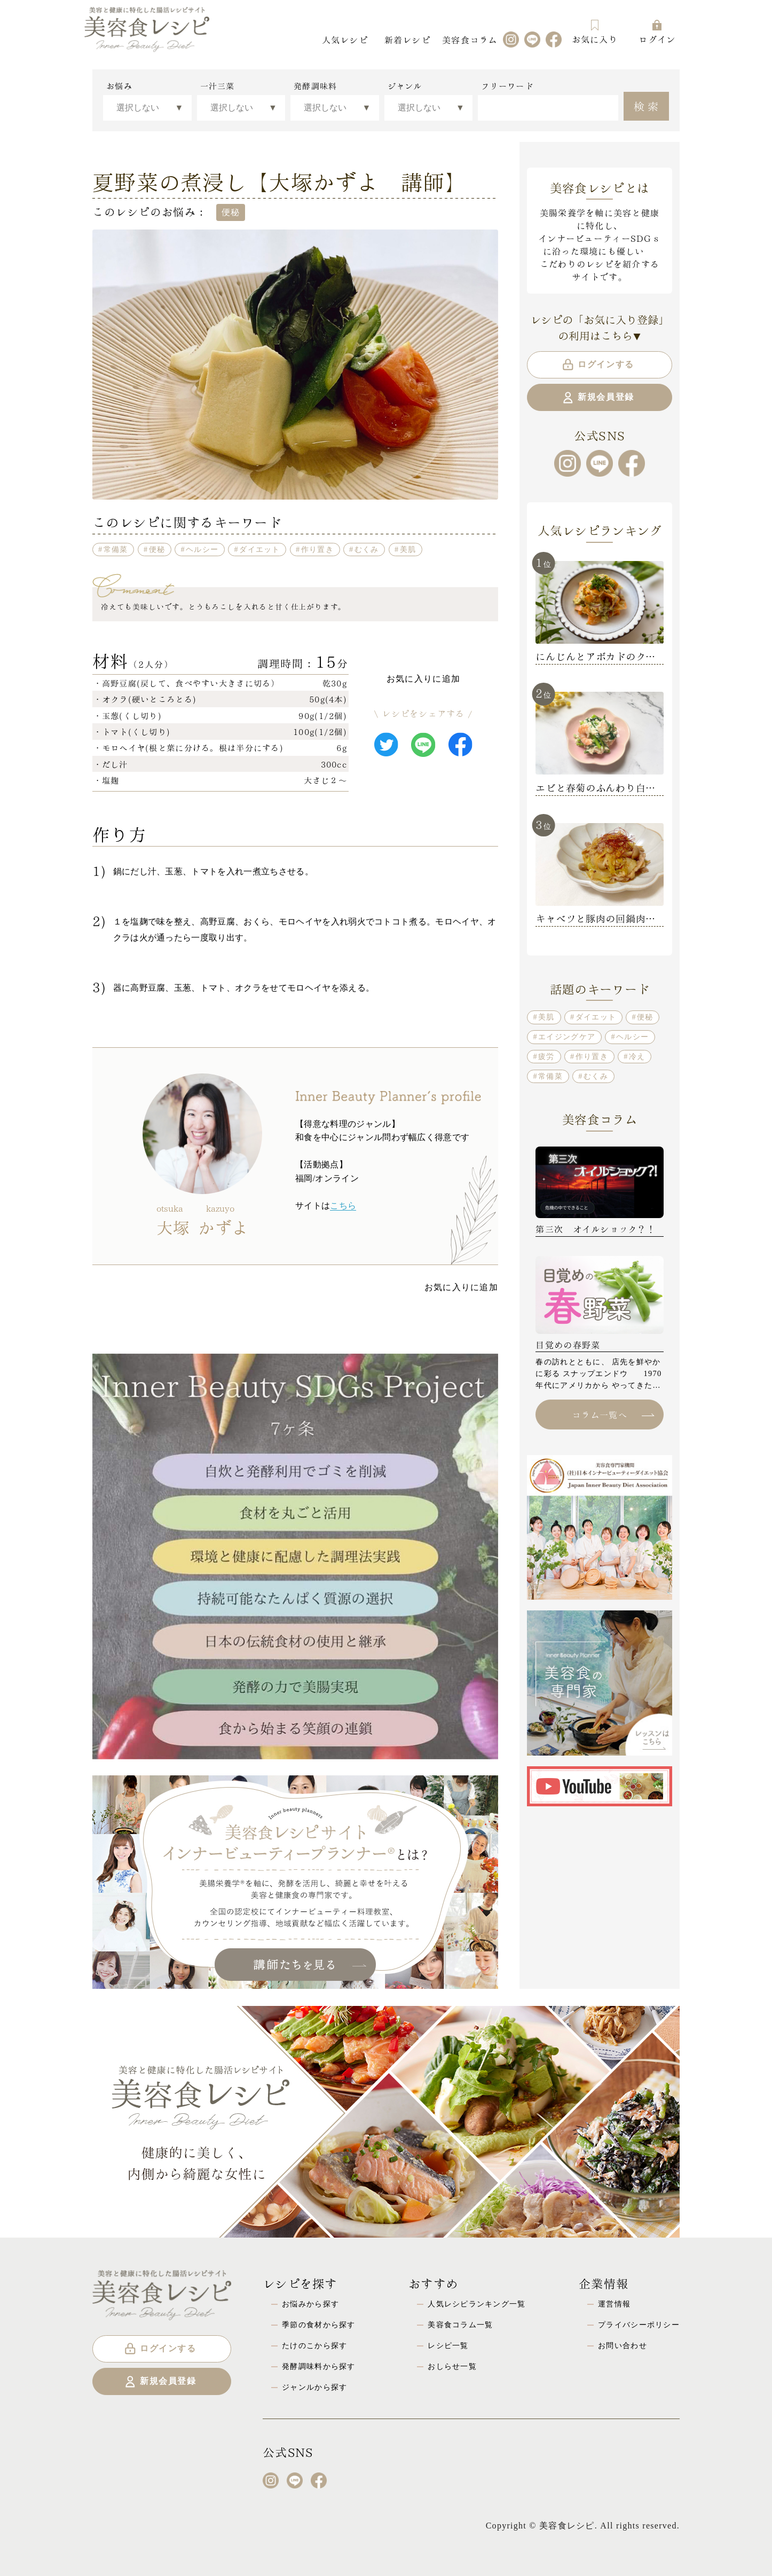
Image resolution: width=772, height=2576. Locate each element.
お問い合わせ (622, 2345)
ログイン (657, 32)
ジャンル (405, 86)
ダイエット (259, 549)
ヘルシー (202, 549)
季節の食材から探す (319, 2324)
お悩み (119, 86)
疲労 (546, 1056)
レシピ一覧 (448, 2345)
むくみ (367, 549)
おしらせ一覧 (452, 2366)
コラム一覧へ (613, 1414)
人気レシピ (345, 39)
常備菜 (116, 549)
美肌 (408, 549)
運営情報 (614, 2304)
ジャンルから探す (314, 2387)
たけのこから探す (314, 2345)
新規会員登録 (597, 398)
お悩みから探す (310, 2304)
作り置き (317, 549)
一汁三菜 (217, 86)
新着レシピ (407, 39)
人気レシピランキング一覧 (476, 2304)
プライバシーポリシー (639, 2324)
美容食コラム (470, 39)
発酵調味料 (315, 86)
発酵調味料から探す (319, 2366)
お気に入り (595, 32)
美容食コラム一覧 (460, 2324)
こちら (343, 1205)
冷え (637, 1056)
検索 (647, 105)
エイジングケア (566, 1036)
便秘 (157, 549)
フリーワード (507, 86)
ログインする (597, 365)
